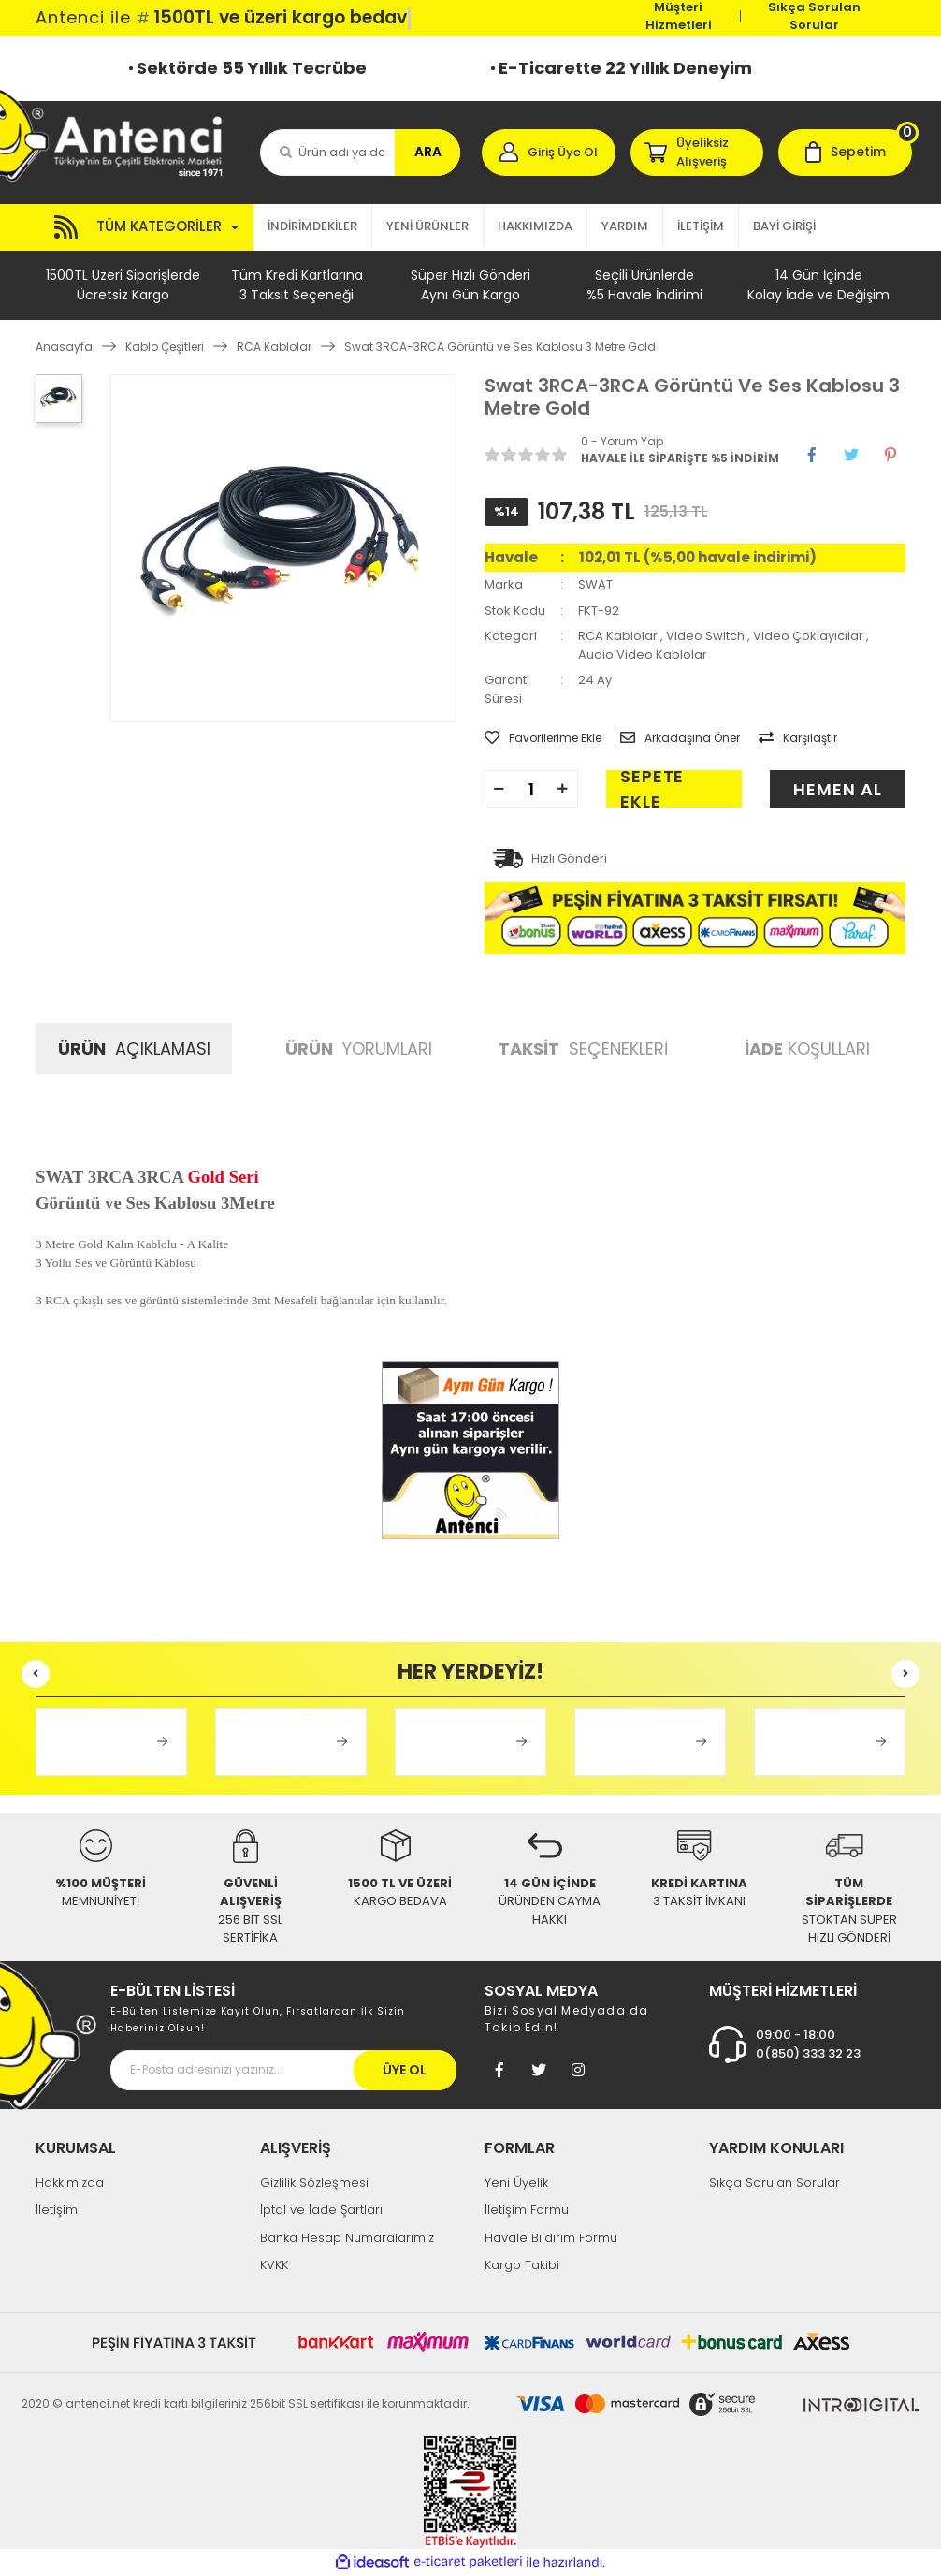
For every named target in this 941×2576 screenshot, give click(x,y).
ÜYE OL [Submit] (405, 2069)
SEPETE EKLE (652, 789)
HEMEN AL (837, 789)
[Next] (905, 1674)
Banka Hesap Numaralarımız (347, 2238)
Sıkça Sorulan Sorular (814, 16)
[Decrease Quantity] (499, 789)
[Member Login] (548, 152)
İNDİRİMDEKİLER (312, 226)
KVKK (274, 2265)
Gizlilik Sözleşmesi (314, 2182)
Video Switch (705, 636)
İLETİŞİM (700, 226)
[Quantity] (531, 789)
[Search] (360, 152)
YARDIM (624, 226)
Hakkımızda (70, 2182)
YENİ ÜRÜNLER (427, 226)
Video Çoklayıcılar (808, 636)
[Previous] (36, 1674)
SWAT (595, 584)
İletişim (57, 2210)
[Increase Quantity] (563, 789)
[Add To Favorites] (543, 738)
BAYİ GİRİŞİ (784, 226)
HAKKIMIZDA (535, 226)
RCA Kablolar (618, 636)
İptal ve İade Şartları (321, 2210)
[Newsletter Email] (283, 2070)
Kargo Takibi (522, 2265)
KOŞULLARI (807, 1048)
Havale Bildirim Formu (551, 2238)
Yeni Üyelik (516, 2182)
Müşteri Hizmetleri (678, 16)
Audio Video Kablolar (642, 654)
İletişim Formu (527, 2210)
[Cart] (845, 152)
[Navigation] (144, 227)
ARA (428, 151)
